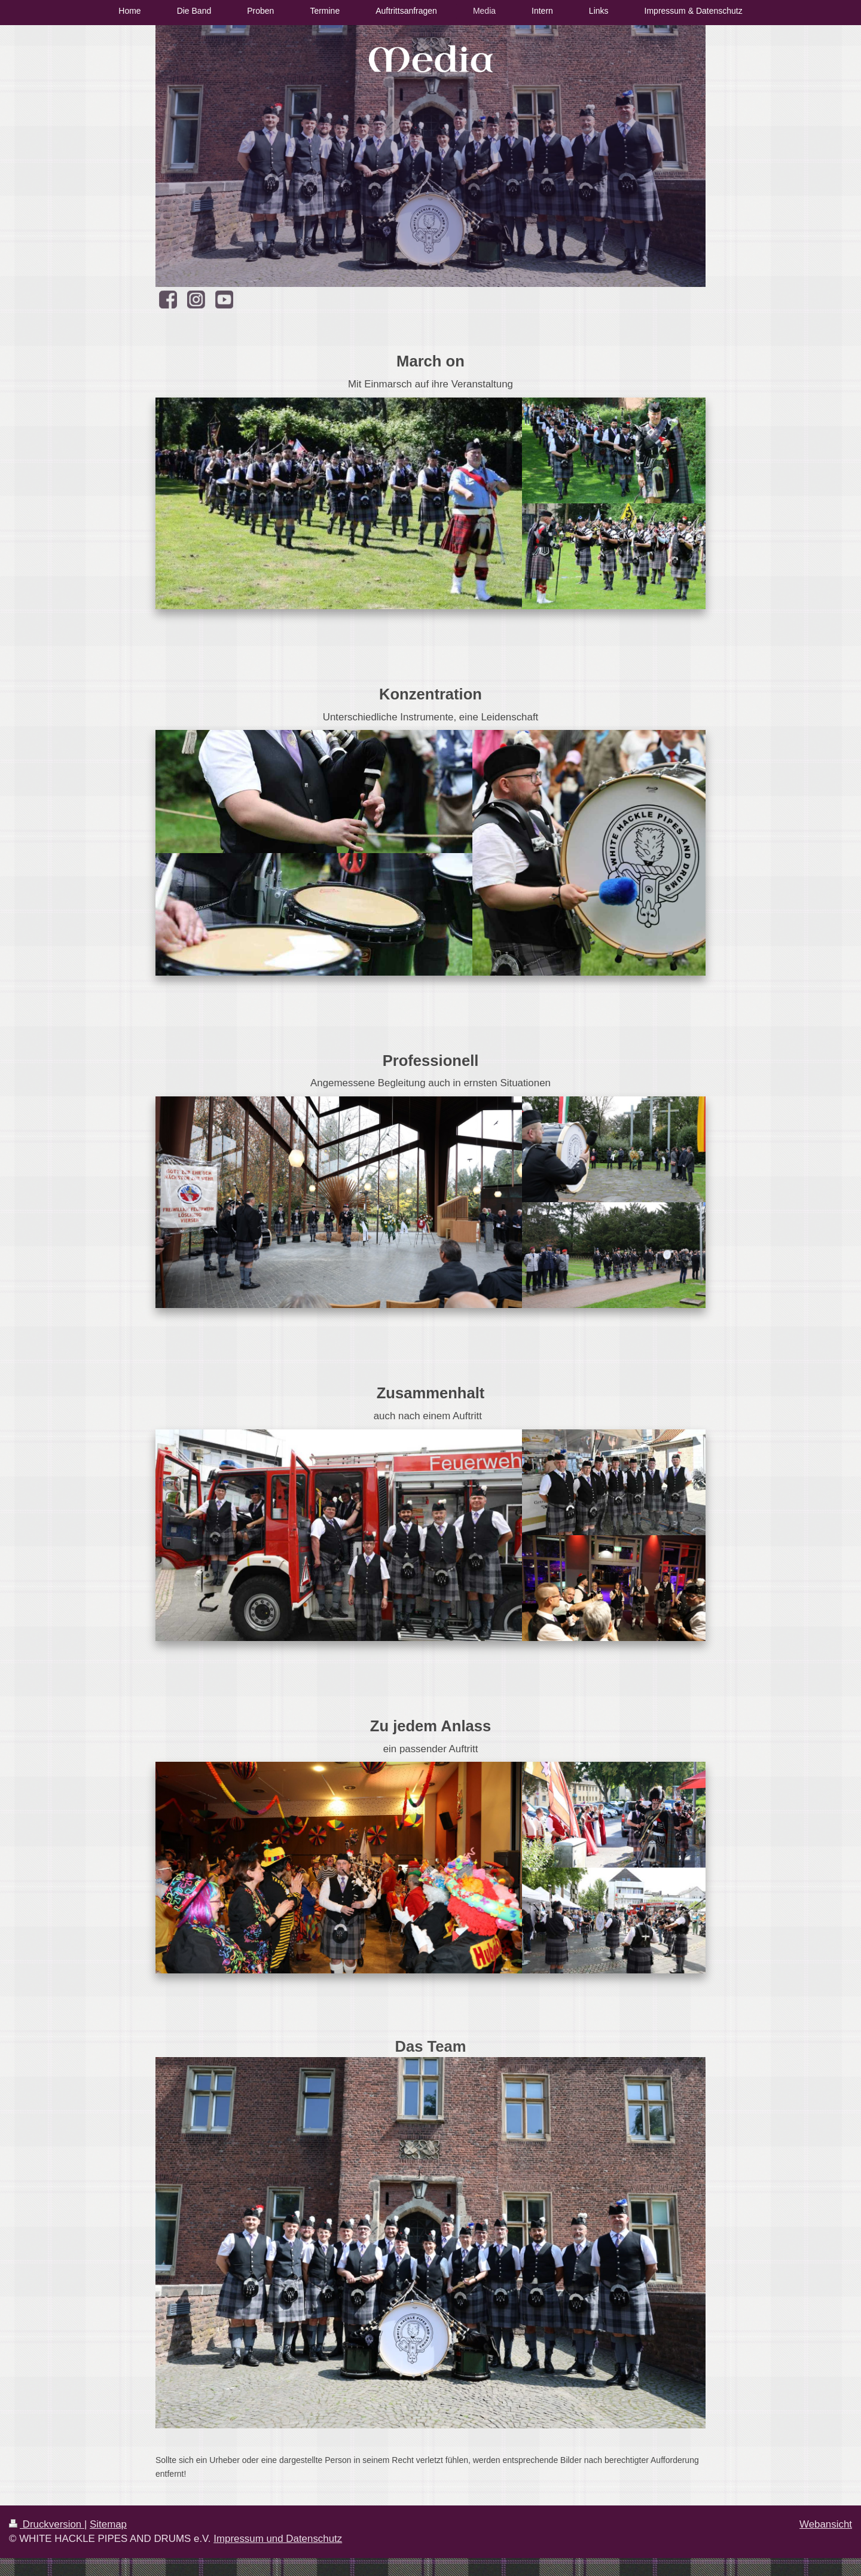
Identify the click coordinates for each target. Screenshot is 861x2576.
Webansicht (825, 2524)
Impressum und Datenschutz (277, 2538)
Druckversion (46, 2524)
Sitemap (108, 2524)
